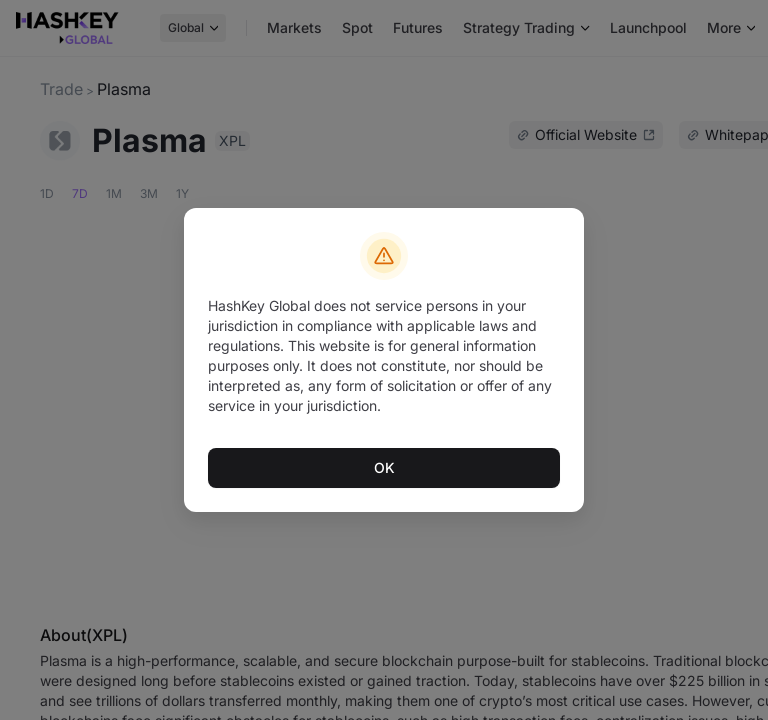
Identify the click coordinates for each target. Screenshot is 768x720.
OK (384, 466)
